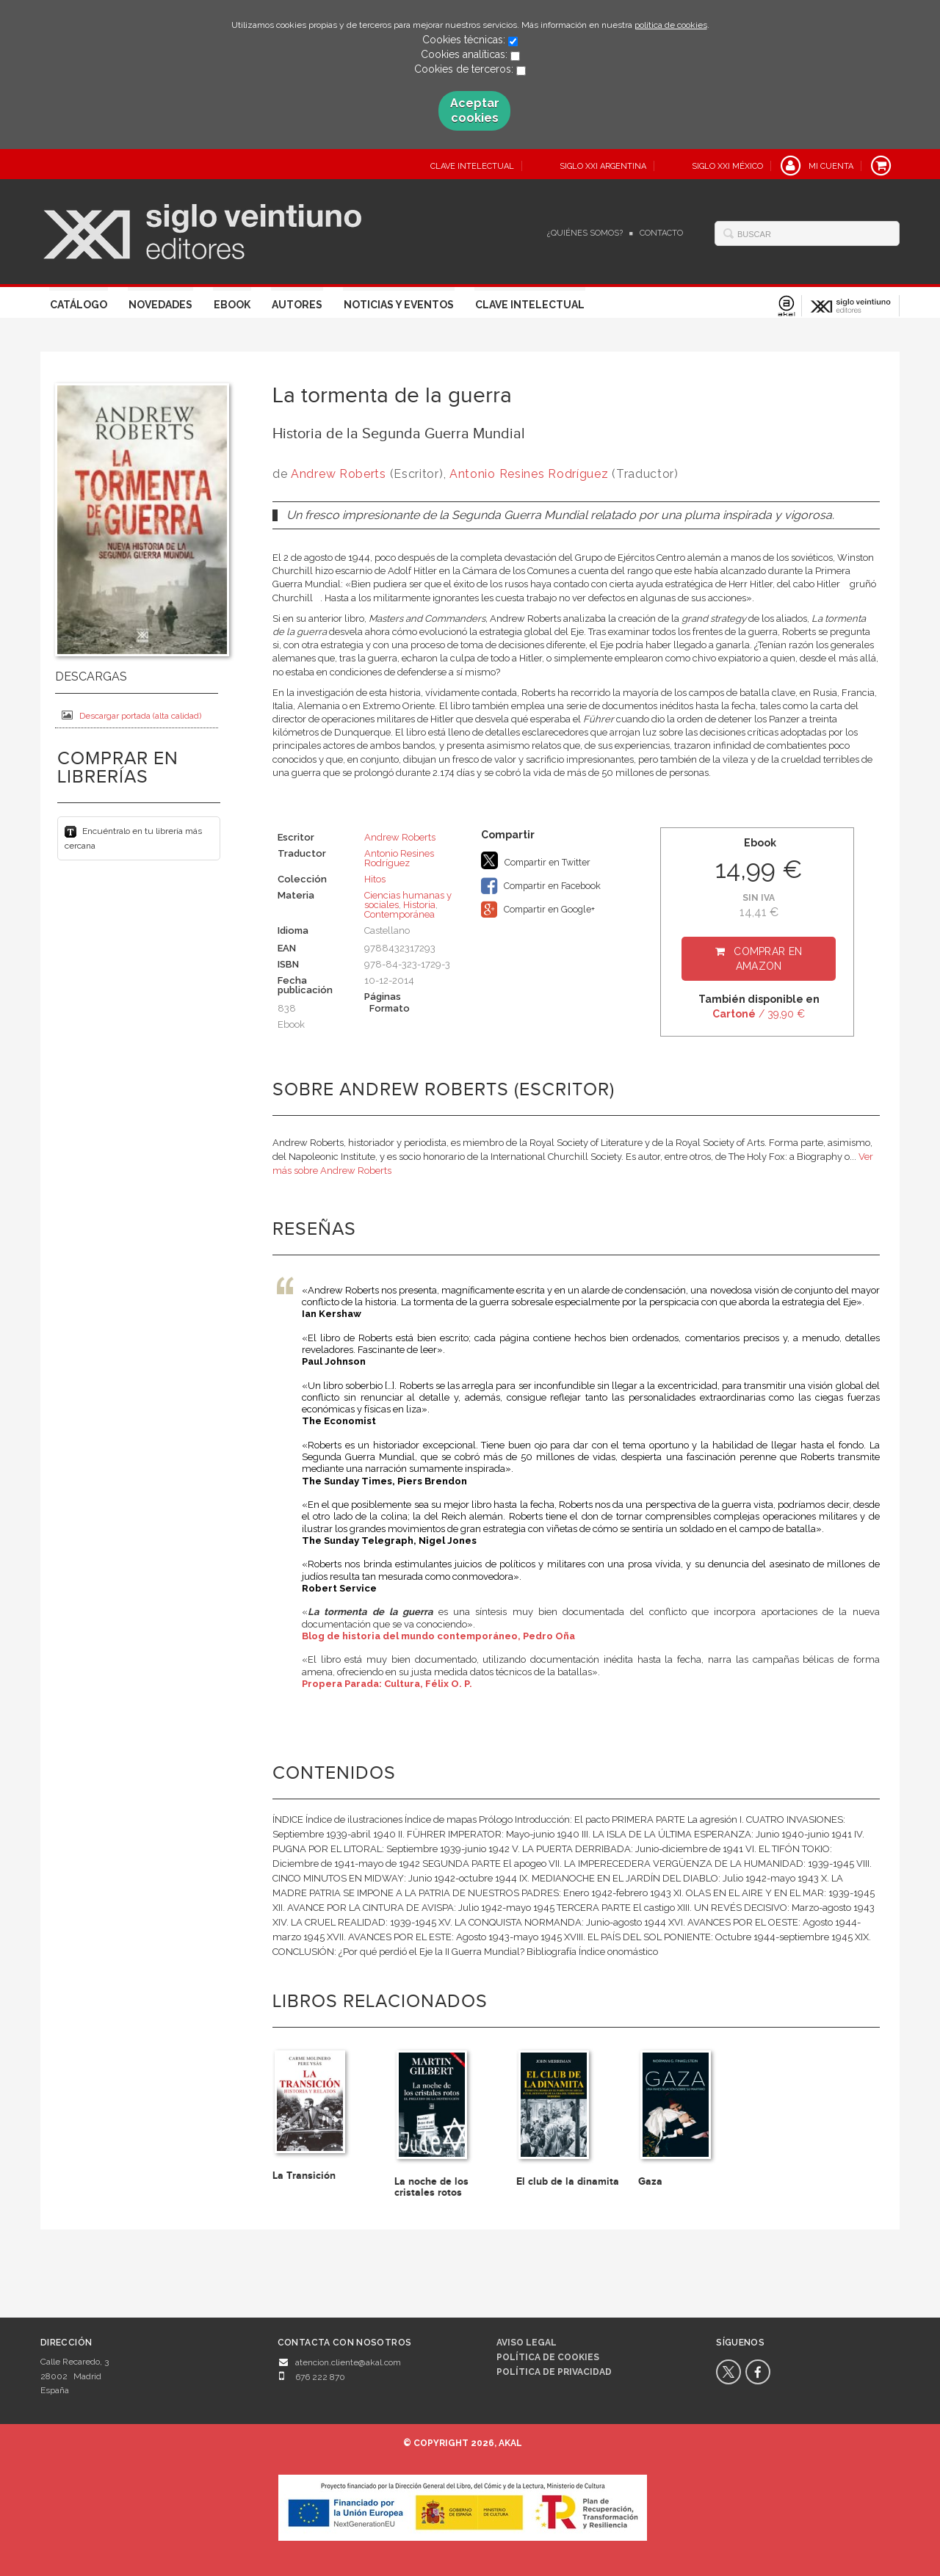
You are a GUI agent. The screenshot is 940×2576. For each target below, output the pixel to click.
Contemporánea (399, 914)
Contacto (661, 233)
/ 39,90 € (758, 1014)
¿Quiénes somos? (585, 233)
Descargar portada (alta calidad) (131, 715)
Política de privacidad (554, 2372)
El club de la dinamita (567, 2181)
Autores (297, 305)
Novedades (160, 305)
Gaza (650, 2181)
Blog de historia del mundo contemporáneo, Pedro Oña (438, 1635)
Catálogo (78, 305)
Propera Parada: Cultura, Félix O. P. (387, 1683)
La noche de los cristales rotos (431, 2187)
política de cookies (670, 25)
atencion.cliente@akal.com (348, 2362)
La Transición (304, 2175)
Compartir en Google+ (538, 909)
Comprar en (768, 959)
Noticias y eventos (399, 305)
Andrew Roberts (338, 474)
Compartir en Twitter (535, 860)
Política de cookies (547, 2357)
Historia (419, 904)
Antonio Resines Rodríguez (529, 474)
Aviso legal (526, 2342)
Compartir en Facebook (541, 886)
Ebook (232, 305)
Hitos (375, 879)
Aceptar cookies (474, 110)
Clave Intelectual (530, 305)
